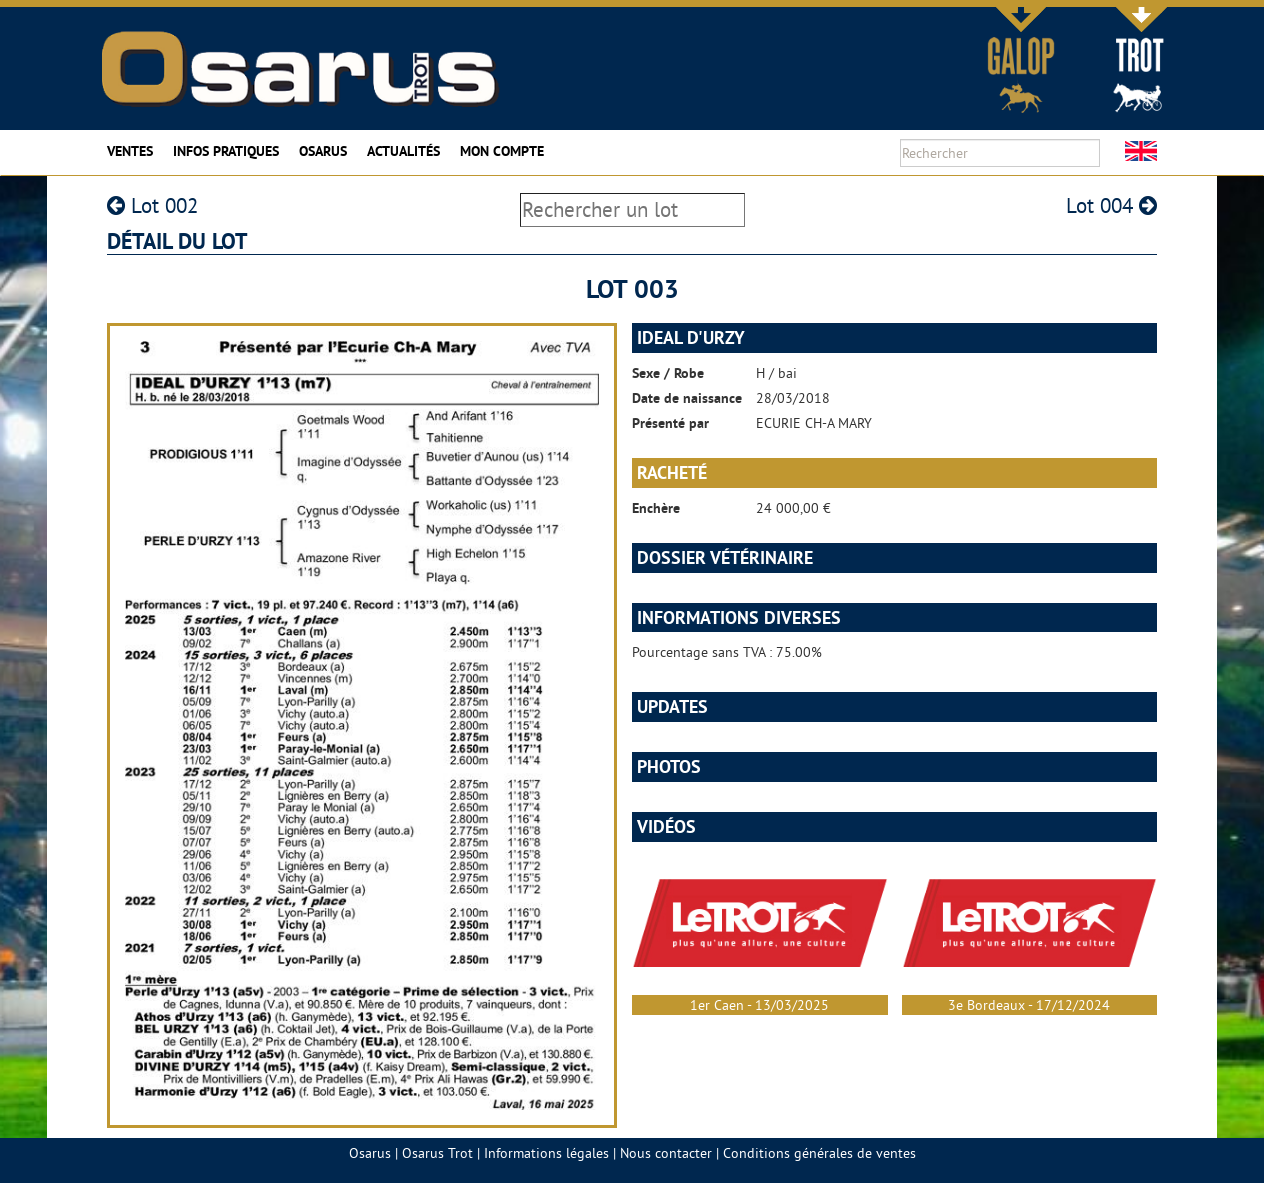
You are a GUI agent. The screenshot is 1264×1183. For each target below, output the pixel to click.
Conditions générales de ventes (819, 1153)
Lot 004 (1111, 205)
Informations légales (546, 1153)
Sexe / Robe (668, 373)
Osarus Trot (437, 1153)
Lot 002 (152, 205)
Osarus (323, 151)
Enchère (656, 508)
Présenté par (670, 423)
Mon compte (502, 151)
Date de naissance (687, 398)
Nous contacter (666, 1153)
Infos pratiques (226, 151)
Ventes (130, 151)
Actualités (403, 151)
